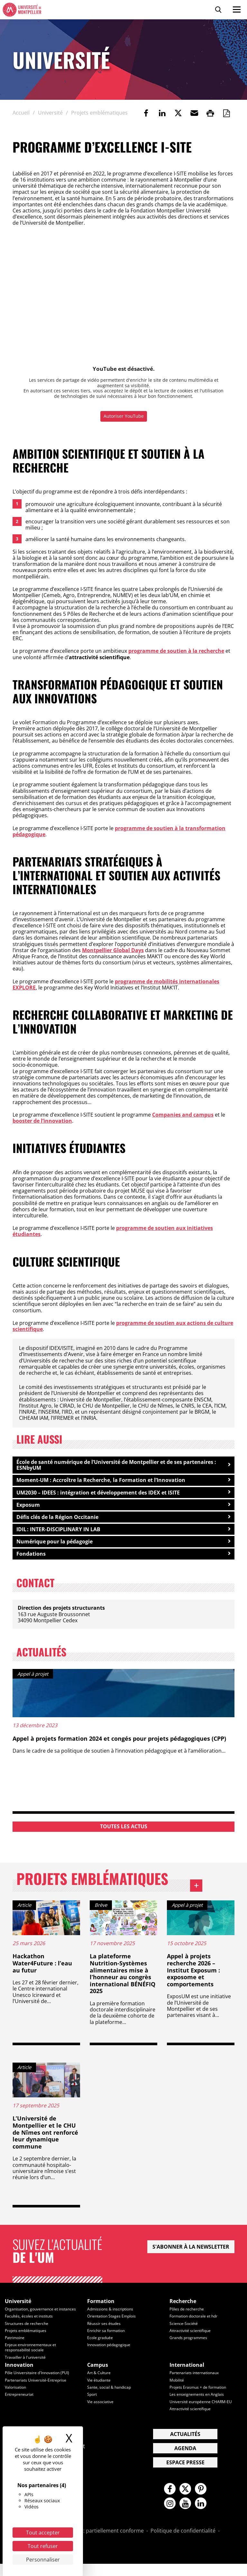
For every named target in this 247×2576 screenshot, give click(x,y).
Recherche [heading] (182, 2309)
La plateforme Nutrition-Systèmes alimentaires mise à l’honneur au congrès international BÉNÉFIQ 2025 (122, 1981)
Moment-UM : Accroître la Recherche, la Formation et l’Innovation (100, 1480)
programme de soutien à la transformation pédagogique (119, 831)
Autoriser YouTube (124, 416)
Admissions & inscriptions (111, 2316)
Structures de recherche (27, 2335)
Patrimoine (15, 2350)
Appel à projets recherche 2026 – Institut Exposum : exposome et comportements (193, 1977)
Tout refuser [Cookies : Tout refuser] (43, 2546)
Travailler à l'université (26, 2368)
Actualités (185, 2444)
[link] (146, 113)
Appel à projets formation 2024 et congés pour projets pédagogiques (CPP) (119, 1741)
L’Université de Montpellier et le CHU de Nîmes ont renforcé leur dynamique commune (45, 2140)
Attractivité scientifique (191, 2337)
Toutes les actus (123, 1829)
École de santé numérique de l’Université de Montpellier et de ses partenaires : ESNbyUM (116, 1465)
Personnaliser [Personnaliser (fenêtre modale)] (43, 2559)
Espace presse (185, 2473)
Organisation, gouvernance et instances (33, 2319)
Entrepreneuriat (20, 2405)
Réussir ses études (104, 2331)
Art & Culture (99, 2384)
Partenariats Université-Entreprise (37, 2391)
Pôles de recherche (187, 2316)
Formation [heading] (100, 2309)
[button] (194, 113)
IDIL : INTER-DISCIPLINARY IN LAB (58, 1531)
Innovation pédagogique (110, 2352)
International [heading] (186, 2376)
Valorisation (16, 2398)
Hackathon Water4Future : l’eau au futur (42, 1970)
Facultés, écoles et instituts (30, 2328)
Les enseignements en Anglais (197, 2405)
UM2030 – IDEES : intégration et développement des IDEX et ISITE (98, 1493)
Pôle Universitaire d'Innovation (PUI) (39, 2384)
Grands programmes (189, 2344)
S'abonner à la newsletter (190, 2254)
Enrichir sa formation (107, 2337)
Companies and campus (183, 1114)
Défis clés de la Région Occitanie (57, 1518)
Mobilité (177, 2391)
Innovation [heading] (19, 2376)
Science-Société (184, 2331)
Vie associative (101, 2412)
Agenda (185, 2458)
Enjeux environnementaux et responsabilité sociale (32, 2359)
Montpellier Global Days (113, 950)
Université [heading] (18, 2309)
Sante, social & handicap (110, 2398)
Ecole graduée (100, 2344)
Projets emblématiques (114, 1886)
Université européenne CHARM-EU (202, 2412)
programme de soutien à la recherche (176, 650)
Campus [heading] (97, 2376)
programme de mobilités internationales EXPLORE (116, 984)
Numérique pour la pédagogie (54, 1543)
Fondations (31, 1556)
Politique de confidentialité (183, 2543)
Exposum (28, 1506)
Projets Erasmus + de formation (199, 2398)
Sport (92, 2405)
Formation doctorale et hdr (195, 2324)
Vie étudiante (100, 2391)
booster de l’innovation (42, 1120)
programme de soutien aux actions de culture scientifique (123, 1326)
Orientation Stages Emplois (113, 2324)
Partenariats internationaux (196, 2384)
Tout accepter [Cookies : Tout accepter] (43, 2532)
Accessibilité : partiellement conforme (98, 2543)
